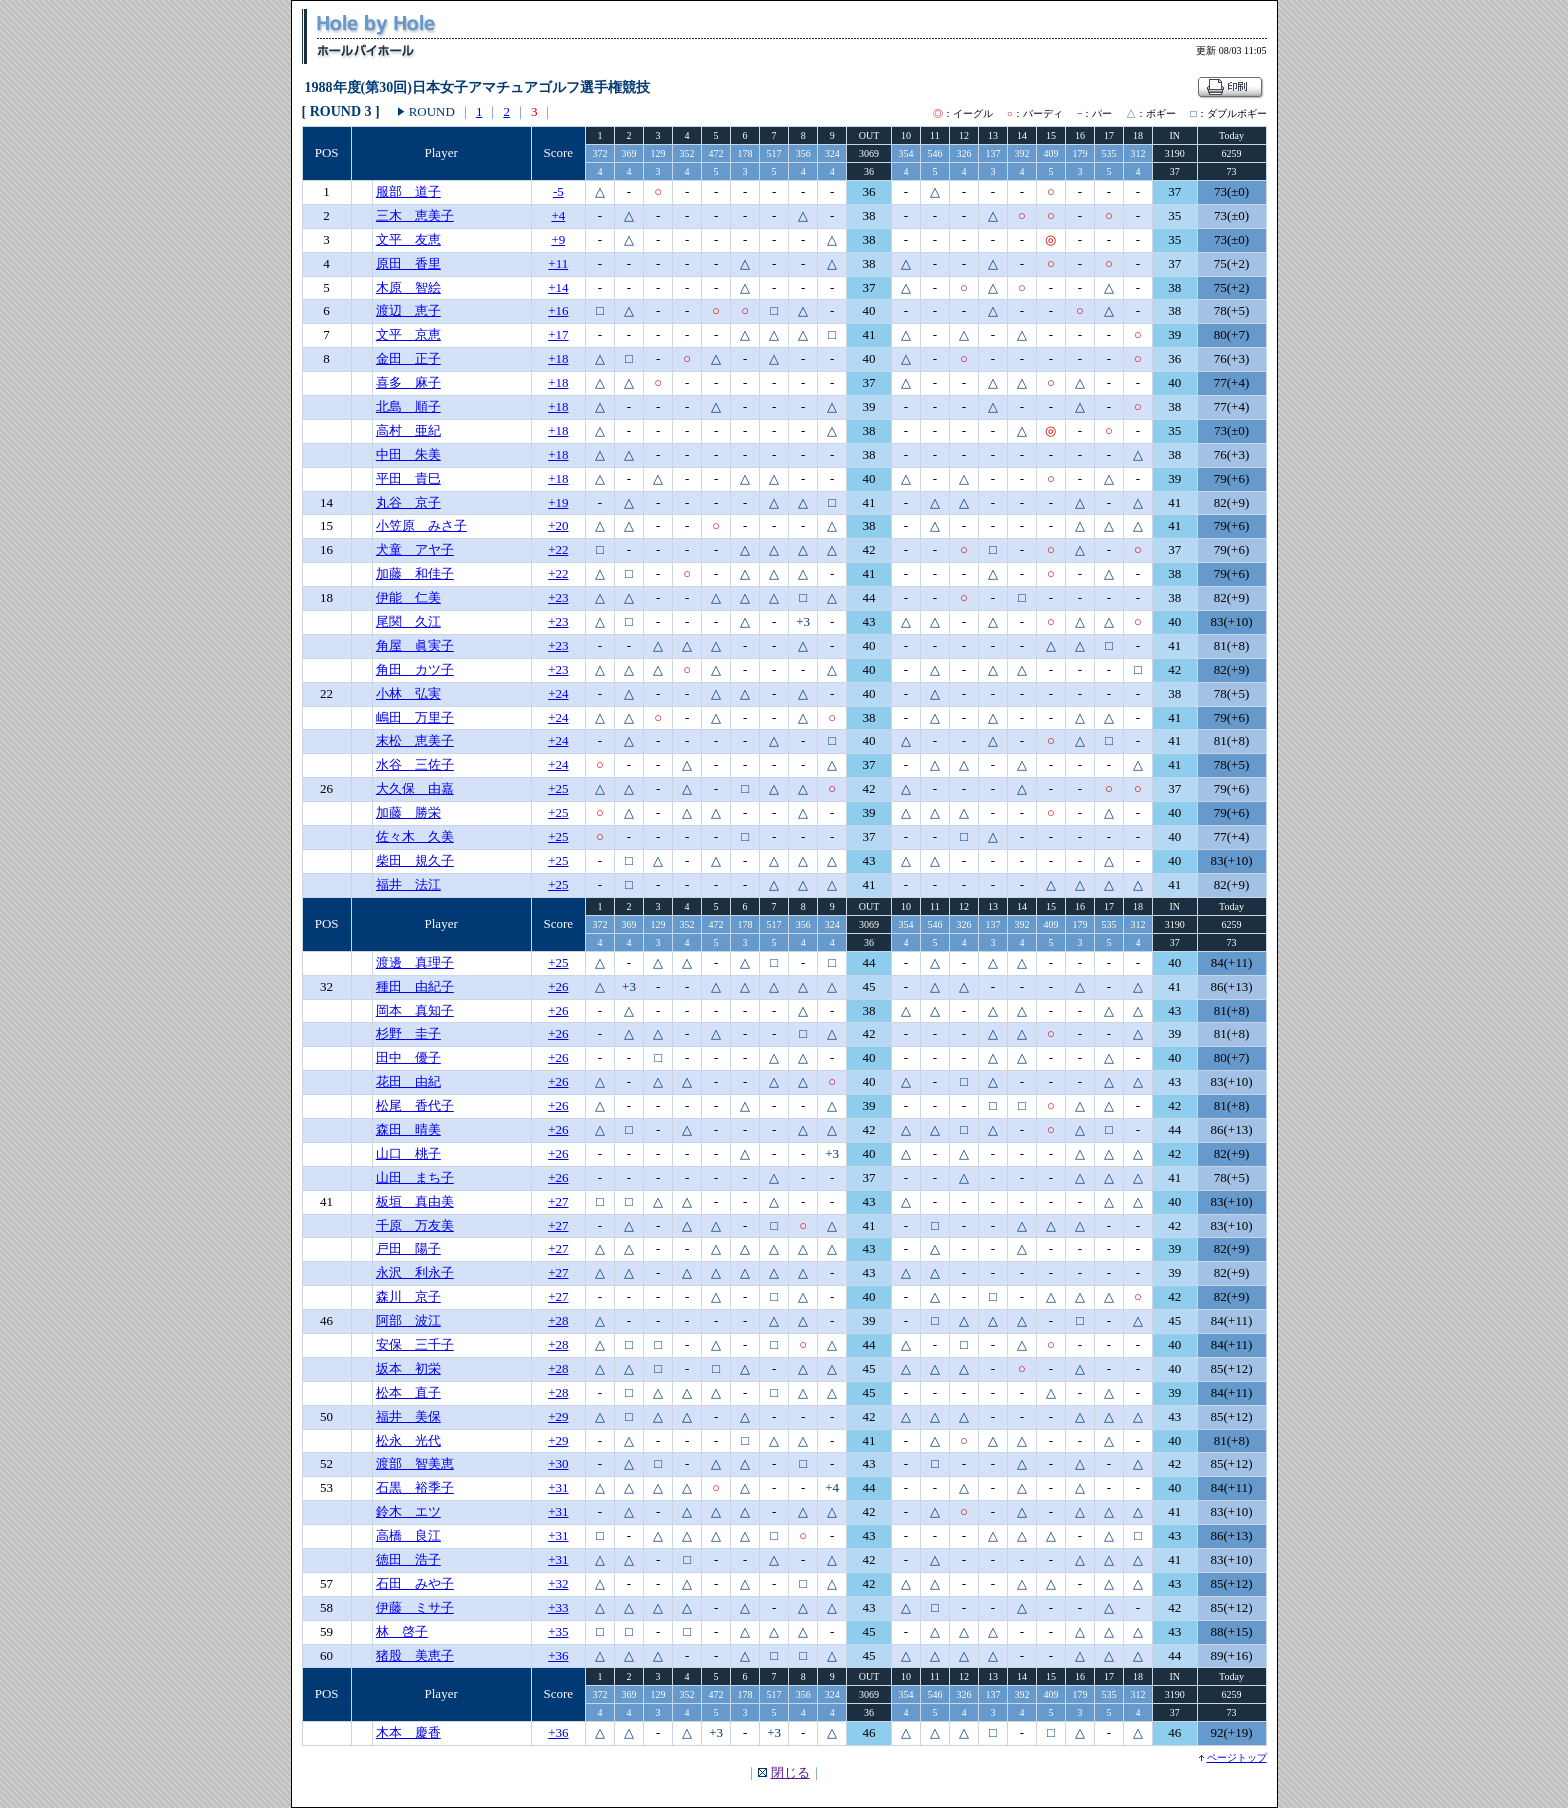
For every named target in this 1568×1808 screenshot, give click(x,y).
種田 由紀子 (415, 986)
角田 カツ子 (415, 669)
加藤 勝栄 (408, 812)
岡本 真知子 (415, 1010)
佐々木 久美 (415, 836)
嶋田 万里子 (415, 717)
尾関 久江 (408, 621)
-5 (558, 191)
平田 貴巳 (408, 478)
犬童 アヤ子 (415, 549)
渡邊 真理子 (415, 962)
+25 (558, 788)
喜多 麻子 (408, 382)
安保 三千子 (415, 1344)
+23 (558, 597)
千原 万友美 (415, 1225)
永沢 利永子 (415, 1272)
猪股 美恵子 (415, 1655)
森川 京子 (408, 1296)
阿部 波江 (408, 1320)
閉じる (790, 1772)
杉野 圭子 (408, 1033)
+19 (558, 502)
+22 (558, 549)
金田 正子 (408, 358)
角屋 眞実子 (415, 645)
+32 (558, 1583)
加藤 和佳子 (415, 573)
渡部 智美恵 (415, 1463)
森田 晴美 (408, 1129)
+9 (558, 239)
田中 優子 (408, 1057)
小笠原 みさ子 (421, 525)
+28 (558, 1320)
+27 (558, 1201)
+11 (558, 263)
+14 (558, 287)
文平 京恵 (408, 334)
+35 (558, 1631)
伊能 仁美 (408, 597)
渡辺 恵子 (408, 310)
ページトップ (1237, 1757)
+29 (558, 1416)
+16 (558, 310)
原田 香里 (408, 263)
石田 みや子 (415, 1583)
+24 (558, 693)
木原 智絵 (408, 287)
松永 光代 (408, 1440)
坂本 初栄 (408, 1368)
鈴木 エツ (408, 1511)
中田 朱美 (408, 454)
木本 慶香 (408, 1732)
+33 (558, 1607)
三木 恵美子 (415, 215)
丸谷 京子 (408, 502)
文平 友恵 (408, 239)
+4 (558, 215)
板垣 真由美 (415, 1201)
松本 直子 (408, 1392)
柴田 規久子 (415, 860)
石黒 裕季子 (415, 1487)
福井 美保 (408, 1416)
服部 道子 (408, 191)
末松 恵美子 (415, 740)
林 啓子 (402, 1631)
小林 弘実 (408, 693)
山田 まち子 (415, 1177)
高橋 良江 (408, 1535)
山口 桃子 (408, 1153)
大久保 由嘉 (415, 788)
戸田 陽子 (408, 1248)
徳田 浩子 (408, 1559)
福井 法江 (408, 884)
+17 (558, 334)
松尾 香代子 (415, 1105)
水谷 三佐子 (415, 764)
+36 (558, 1655)
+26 (558, 986)
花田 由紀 (408, 1081)
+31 (558, 1487)
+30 (558, 1463)
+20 (558, 525)
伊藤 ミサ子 (415, 1607)
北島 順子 (408, 406)
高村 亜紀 (408, 430)
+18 (558, 358)
